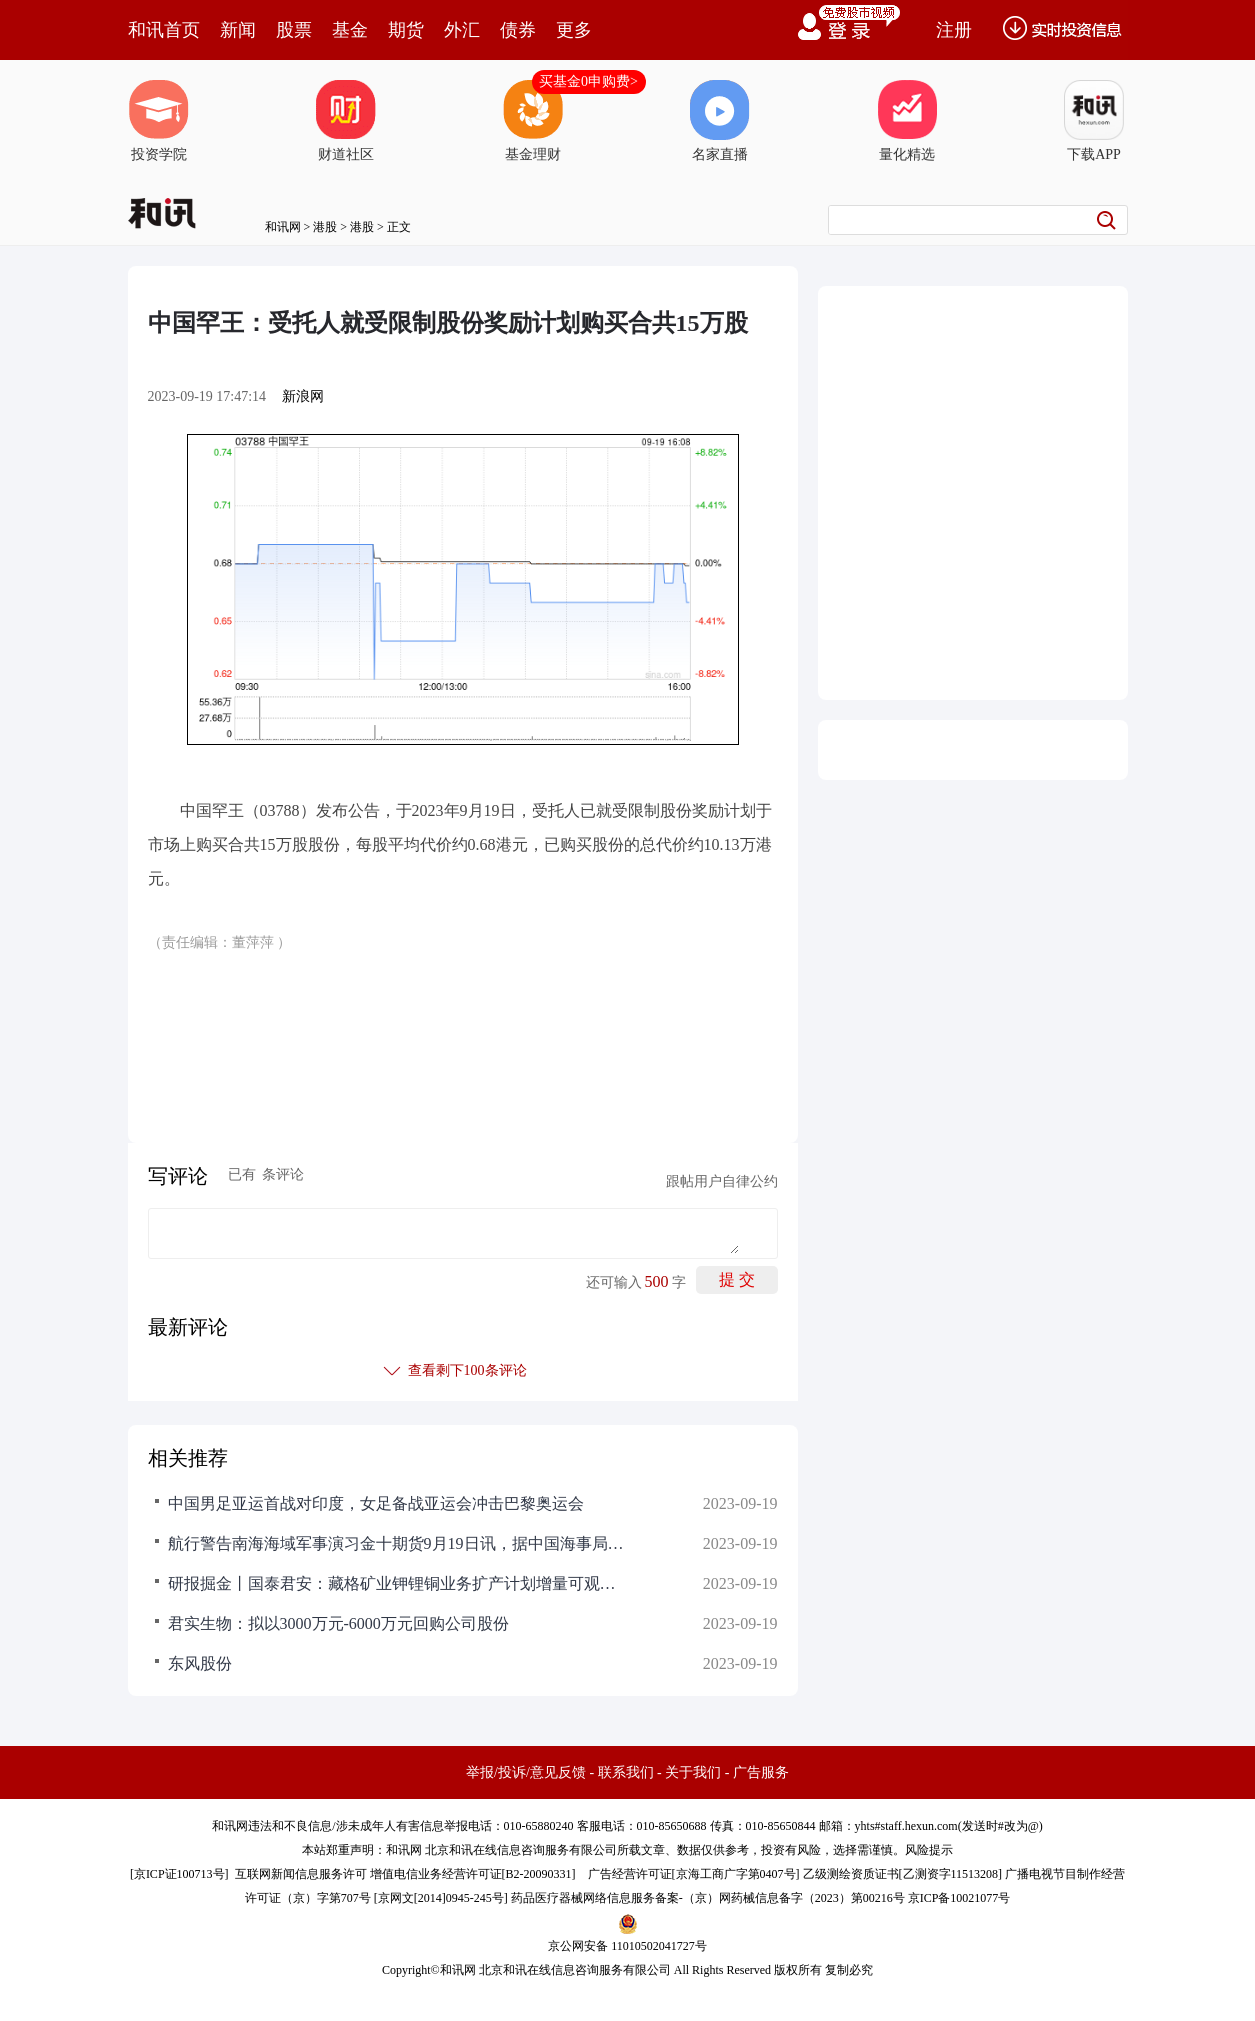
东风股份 (200, 1663)
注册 (954, 30)
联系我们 (626, 1772)
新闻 (238, 30)
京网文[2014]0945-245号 (441, 1898)
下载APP (1094, 121)
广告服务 (761, 1772)
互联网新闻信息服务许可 (301, 1874)
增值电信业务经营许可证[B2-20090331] (473, 1874)
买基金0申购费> (588, 81)
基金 (350, 30)
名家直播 (720, 121)
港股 (325, 227)
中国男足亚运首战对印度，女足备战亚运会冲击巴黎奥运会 (376, 1503)
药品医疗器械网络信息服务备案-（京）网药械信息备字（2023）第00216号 (708, 1898)
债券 (518, 30)
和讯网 (283, 227)
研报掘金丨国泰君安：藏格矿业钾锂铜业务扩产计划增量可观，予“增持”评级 (398, 1583)
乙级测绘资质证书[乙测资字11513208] (903, 1874)
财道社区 (346, 121)
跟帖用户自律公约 (722, 1181)
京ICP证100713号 (179, 1874)
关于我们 (693, 1772)
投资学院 (159, 121)
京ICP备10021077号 (959, 1898)
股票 (294, 30)
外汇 (462, 30)
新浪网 (303, 396)
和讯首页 (164, 30)
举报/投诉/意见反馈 (526, 1772)
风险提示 (929, 1850)
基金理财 (533, 121)
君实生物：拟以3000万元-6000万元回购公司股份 (338, 1623)
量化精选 (907, 121)
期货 (406, 30)
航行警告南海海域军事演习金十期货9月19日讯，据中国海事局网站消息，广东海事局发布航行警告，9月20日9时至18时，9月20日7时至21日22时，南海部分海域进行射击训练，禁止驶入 (398, 1543)
